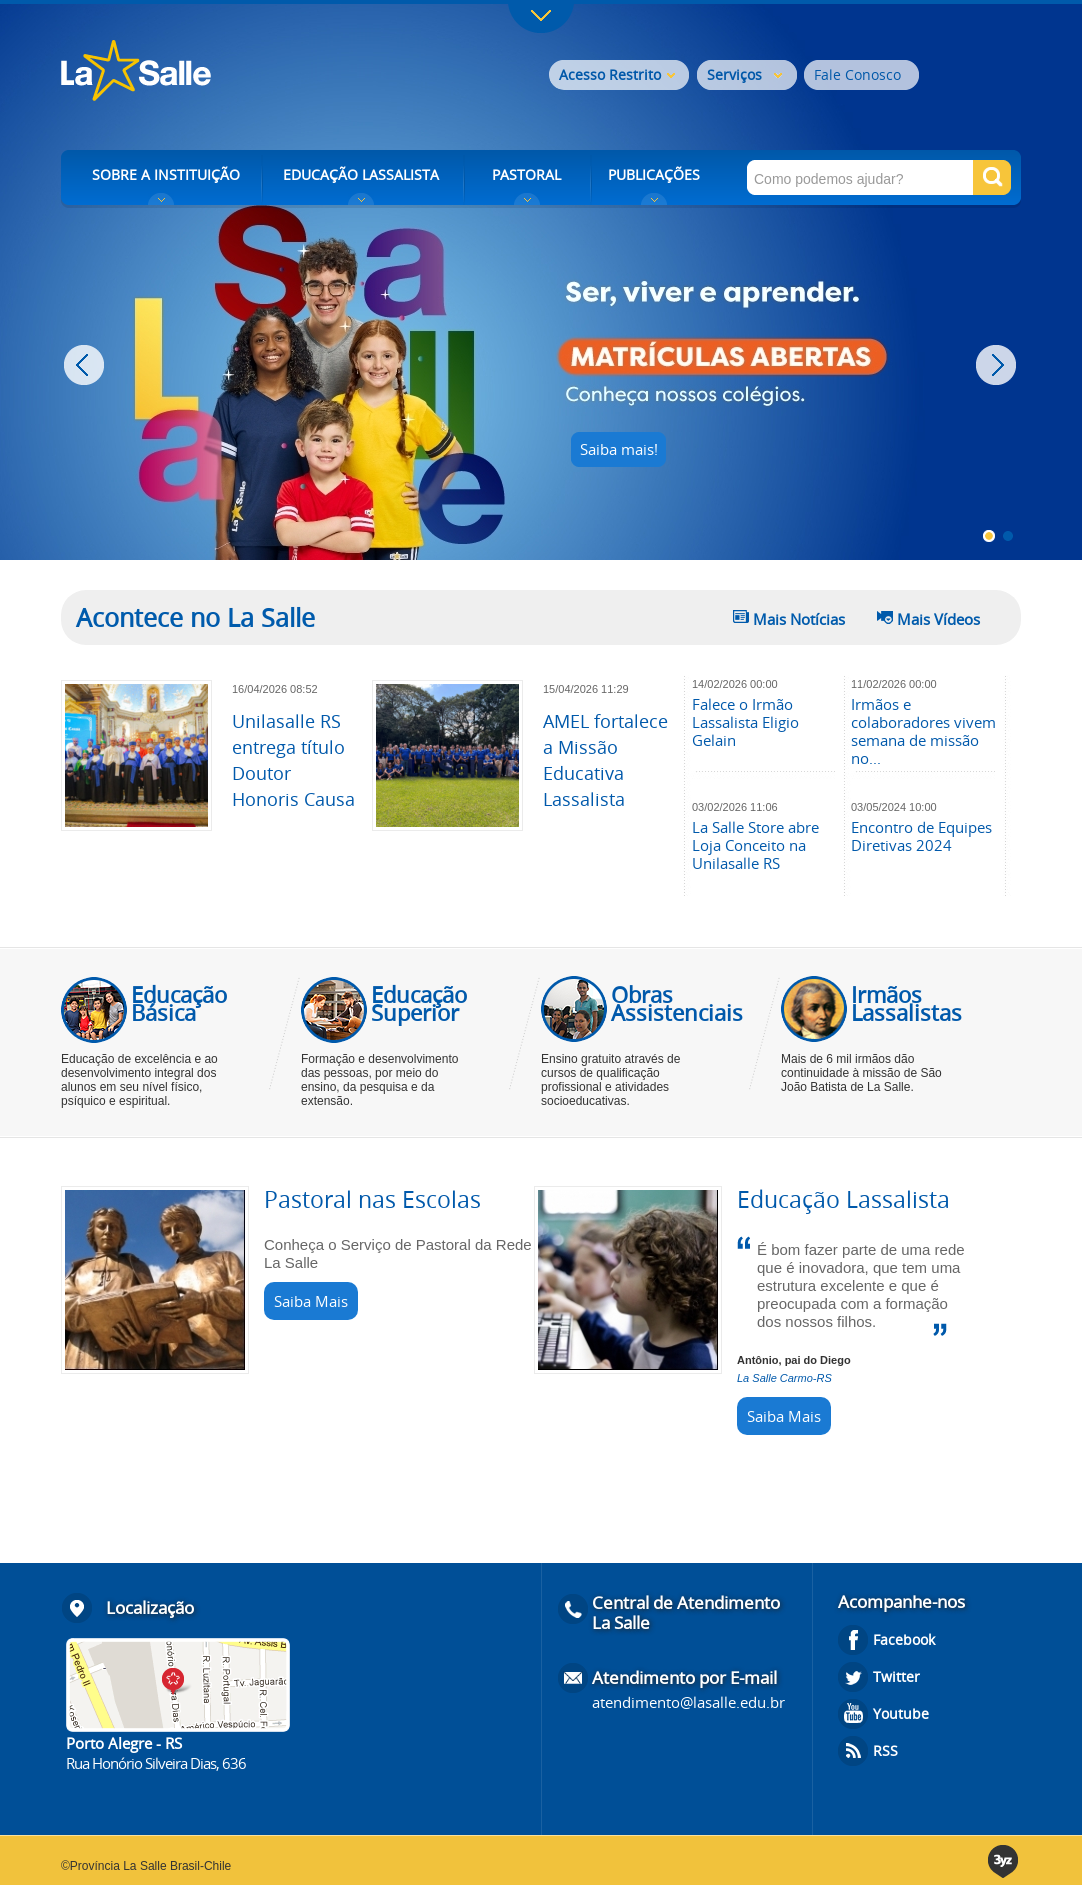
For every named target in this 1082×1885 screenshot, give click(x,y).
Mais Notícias (799, 619)
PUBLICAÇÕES (654, 174)
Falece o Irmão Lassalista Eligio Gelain (745, 722)
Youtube (901, 1713)
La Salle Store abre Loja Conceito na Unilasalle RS (755, 845)
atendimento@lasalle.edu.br (688, 1702)
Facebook (904, 1639)
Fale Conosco (857, 74)
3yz (1004, 1861)
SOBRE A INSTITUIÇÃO (166, 174)
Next (998, 365)
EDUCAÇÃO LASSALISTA (361, 174)
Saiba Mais (311, 1301)
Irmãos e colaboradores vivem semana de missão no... (923, 731)
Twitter (896, 1676)
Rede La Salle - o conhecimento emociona (218, 72)
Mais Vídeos (938, 619)
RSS (885, 1750)
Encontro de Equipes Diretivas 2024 (921, 836)
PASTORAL (526, 174)
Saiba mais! (619, 449)
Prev (86, 365)
